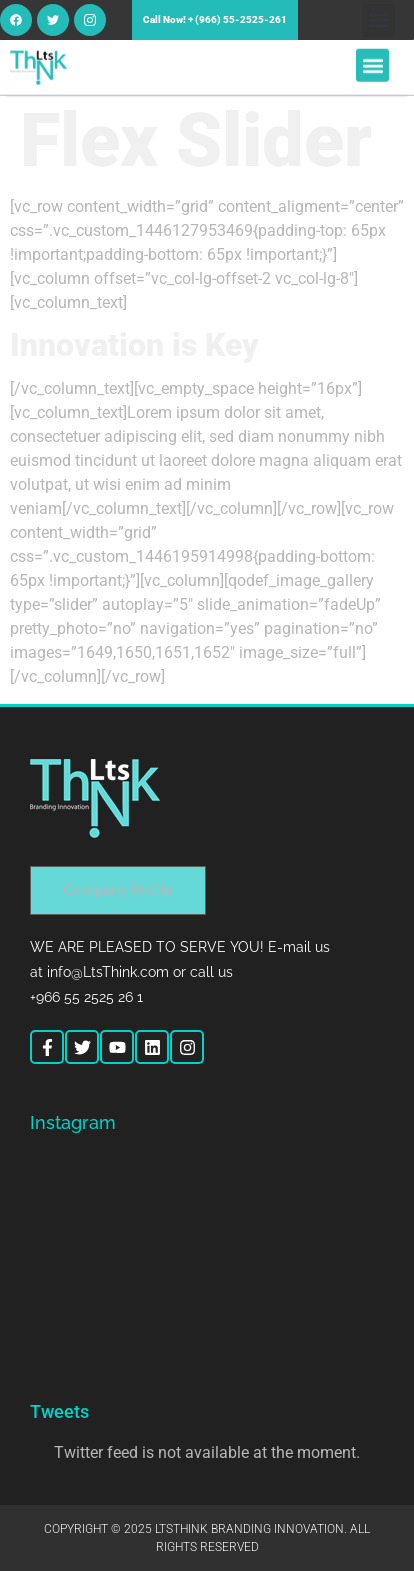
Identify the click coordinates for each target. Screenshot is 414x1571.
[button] (378, 20)
